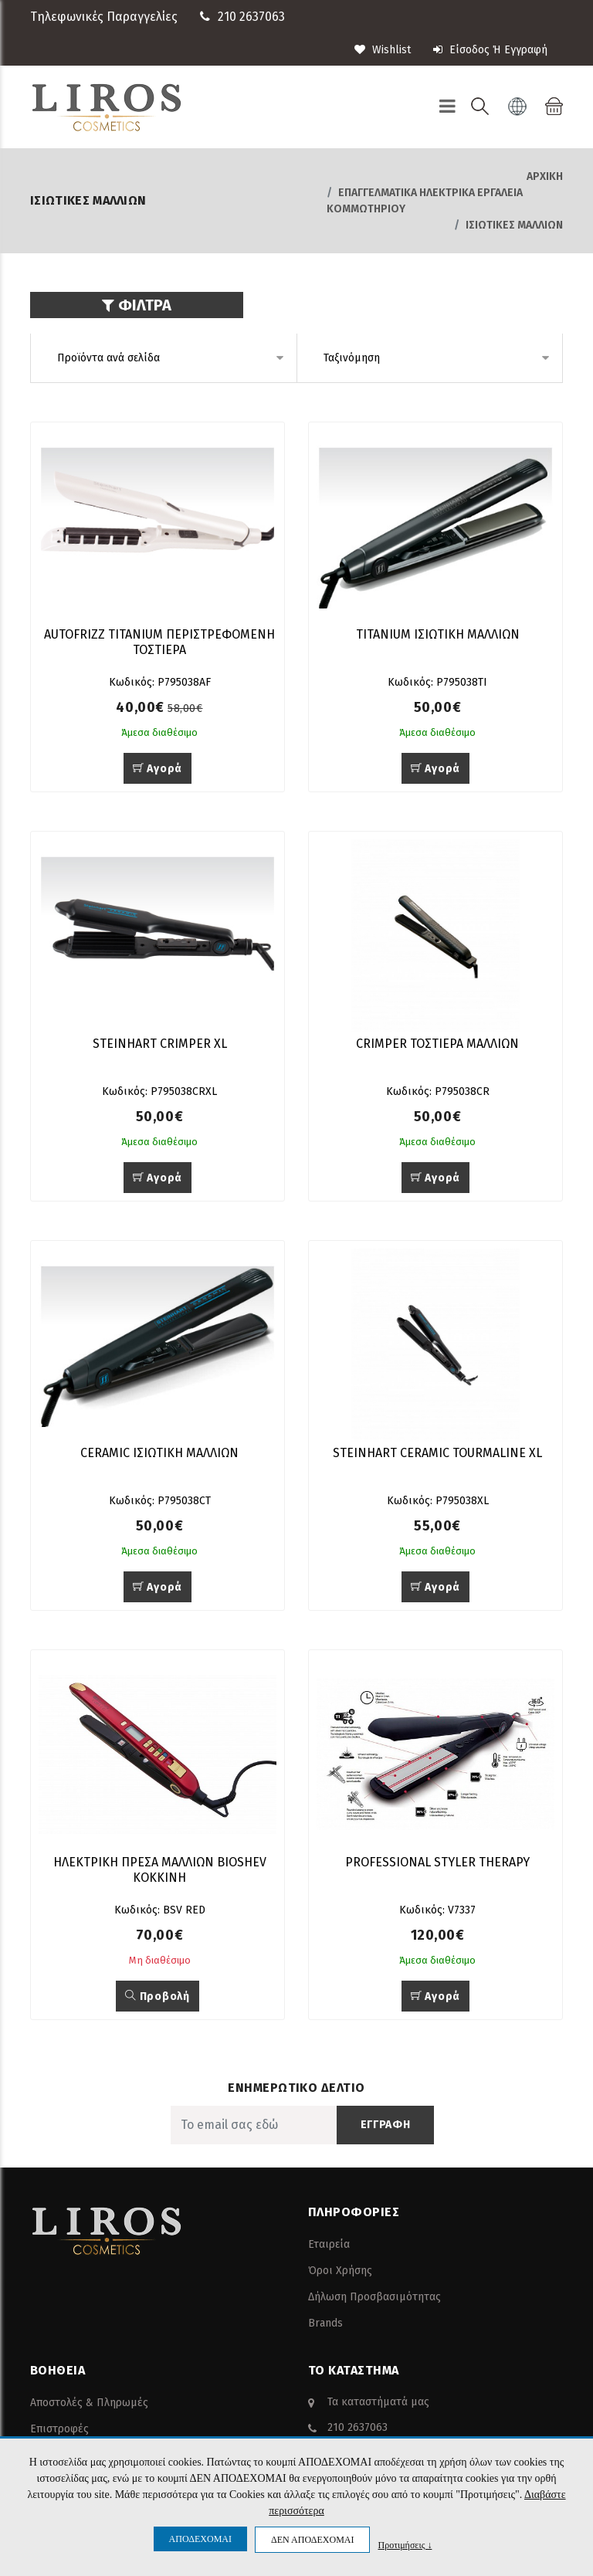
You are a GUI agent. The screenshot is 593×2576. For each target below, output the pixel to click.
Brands (325, 2323)
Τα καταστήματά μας (378, 2401)
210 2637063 (251, 16)
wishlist (382, 49)
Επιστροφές (59, 2428)
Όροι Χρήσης (340, 2270)
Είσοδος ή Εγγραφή (490, 49)
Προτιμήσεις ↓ (405, 2545)
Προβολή (157, 1996)
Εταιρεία (329, 2244)
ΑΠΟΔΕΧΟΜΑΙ (200, 2539)
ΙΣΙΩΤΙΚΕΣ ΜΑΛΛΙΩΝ (514, 225)
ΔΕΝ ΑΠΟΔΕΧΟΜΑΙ (312, 2539)
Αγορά (157, 768)
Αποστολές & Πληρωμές (89, 2402)
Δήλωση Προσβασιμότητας (374, 2296)
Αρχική (545, 176)
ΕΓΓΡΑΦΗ (386, 2124)
